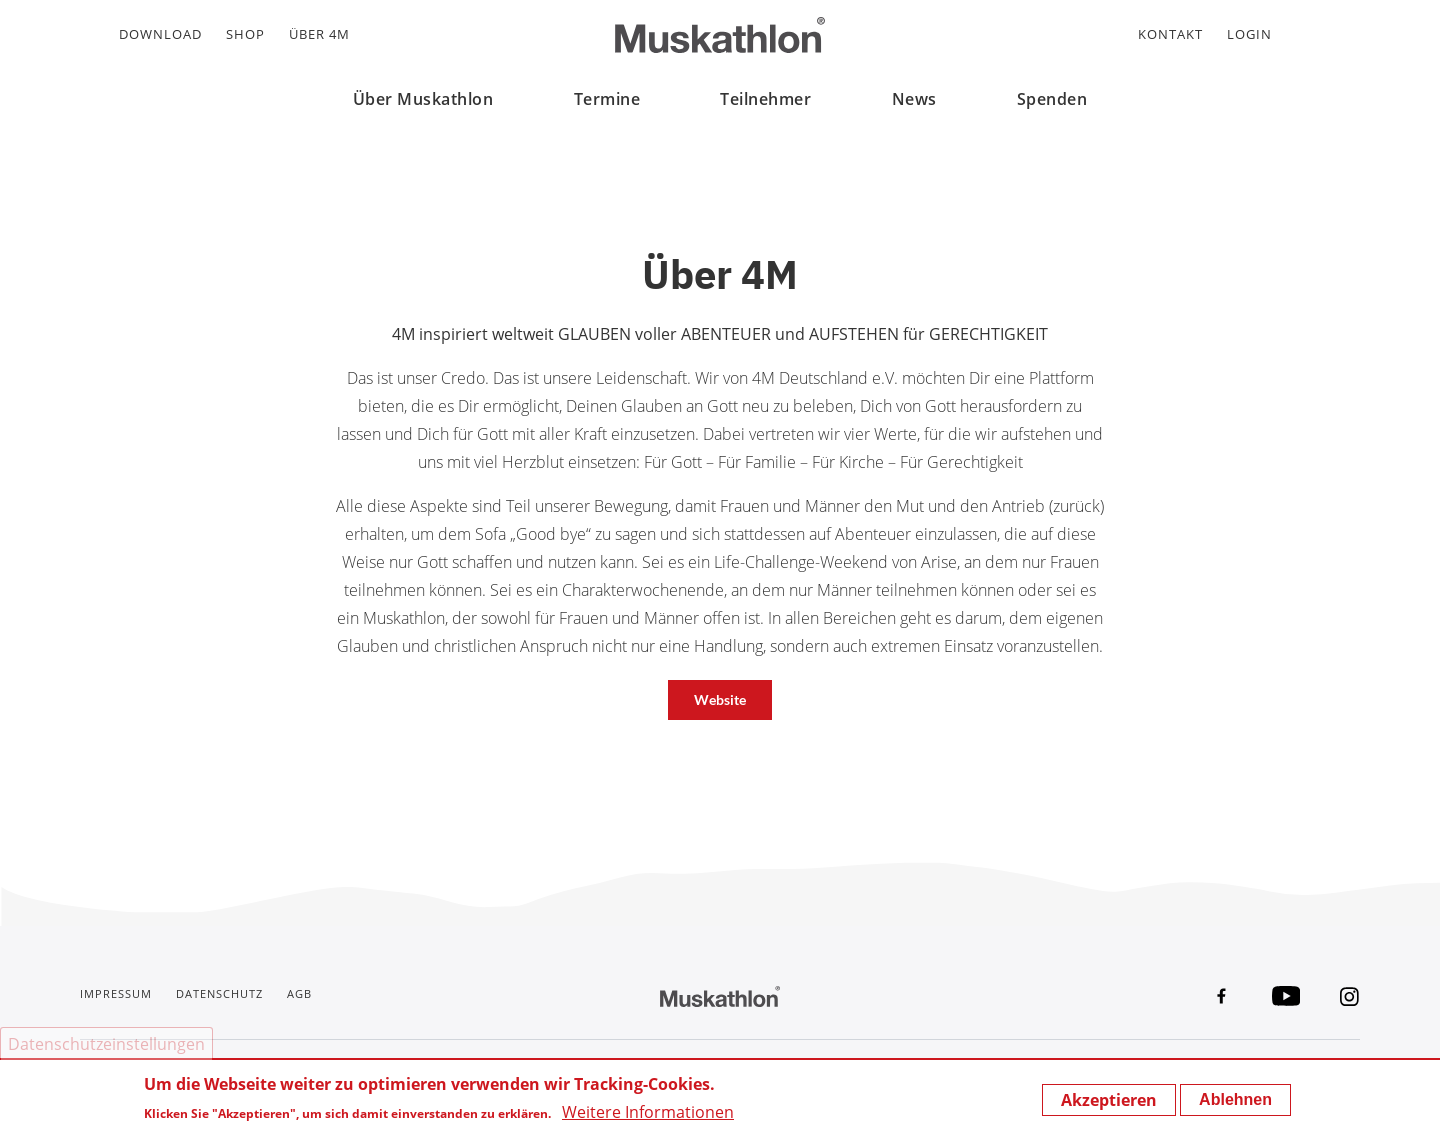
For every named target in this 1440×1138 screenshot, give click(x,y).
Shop (245, 34)
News (914, 99)
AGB (299, 993)
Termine (607, 99)
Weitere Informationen (648, 1112)
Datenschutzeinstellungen (106, 1044)
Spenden (1052, 99)
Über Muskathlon (423, 99)
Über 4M (319, 34)
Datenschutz (219, 993)
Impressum (116, 993)
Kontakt (1170, 34)
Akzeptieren (1109, 1100)
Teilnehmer (765, 99)
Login (1249, 34)
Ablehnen (1235, 1099)
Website (720, 699)
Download (160, 34)
